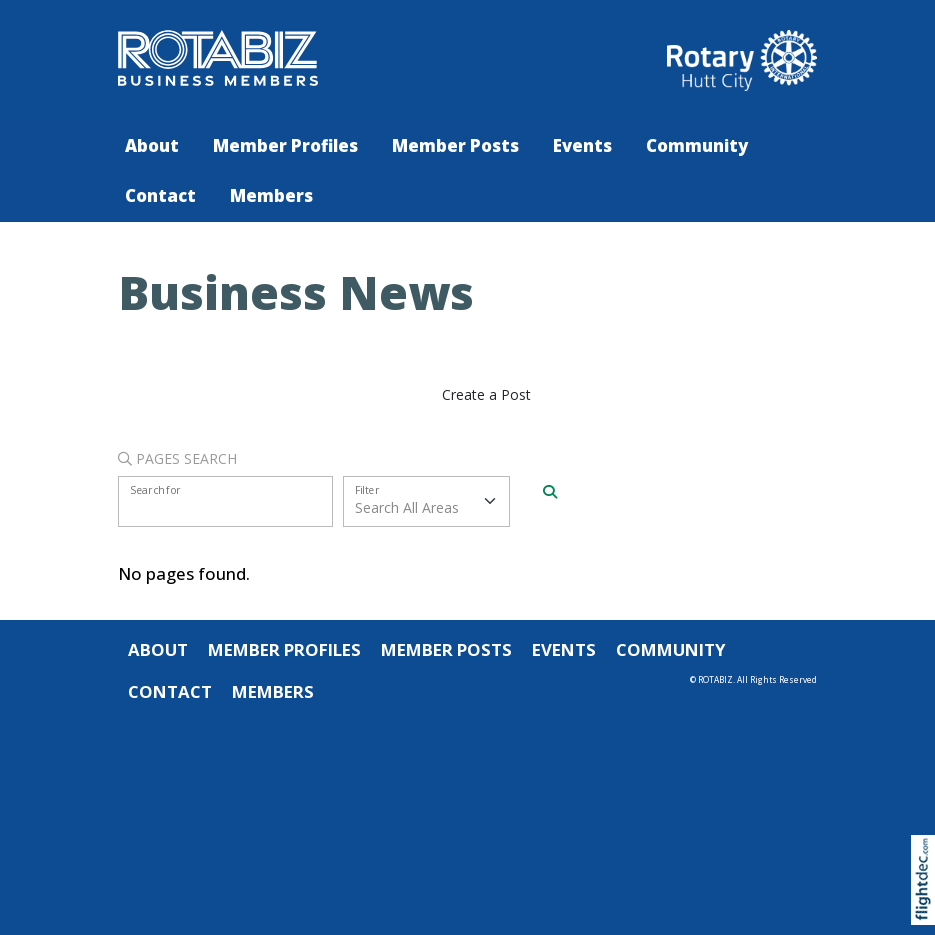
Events (582, 145)
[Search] (550, 492)
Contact (160, 195)
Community (697, 145)
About (152, 145)
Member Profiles (285, 145)
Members (271, 195)
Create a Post (486, 394)
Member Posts (455, 145)
